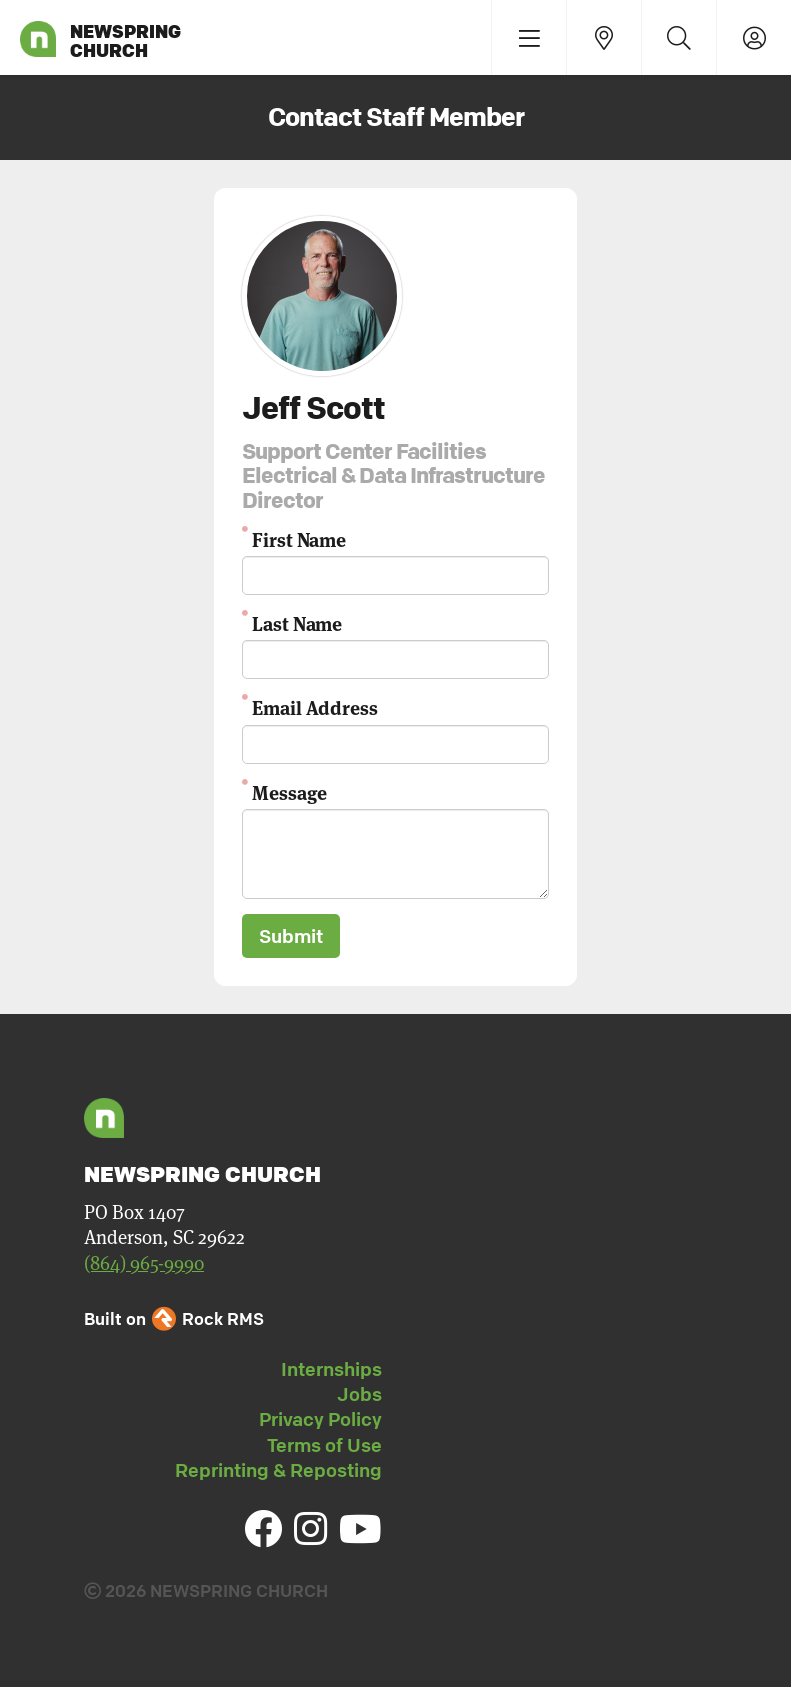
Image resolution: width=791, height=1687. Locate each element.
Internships (331, 1369)
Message (289, 791)
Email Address (315, 706)
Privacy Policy (320, 1419)
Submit (291, 936)
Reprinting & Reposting (278, 1470)
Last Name (297, 622)
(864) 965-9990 (144, 1263)
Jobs (359, 1394)
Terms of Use (324, 1445)
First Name (299, 538)
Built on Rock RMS (174, 1318)
